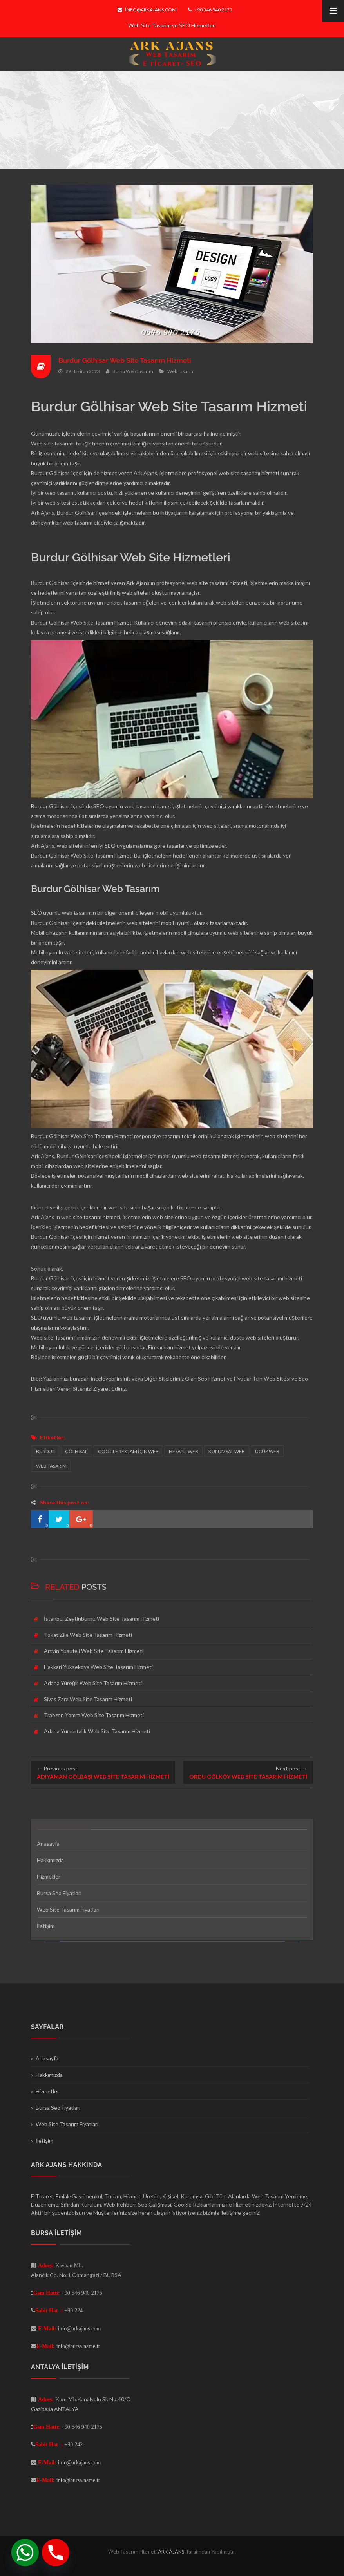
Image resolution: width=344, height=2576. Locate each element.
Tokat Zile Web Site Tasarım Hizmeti (88, 1634)
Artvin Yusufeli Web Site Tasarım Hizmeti (93, 1650)
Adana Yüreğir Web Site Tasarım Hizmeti (93, 1683)
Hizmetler (48, 1876)
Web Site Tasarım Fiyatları (68, 1909)
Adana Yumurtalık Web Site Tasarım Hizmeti (97, 1731)
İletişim (45, 1925)
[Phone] (55, 2552)
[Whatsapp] (25, 2552)
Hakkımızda (50, 1860)
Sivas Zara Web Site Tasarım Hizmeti (88, 1699)
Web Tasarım (181, 371)
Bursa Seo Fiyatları (59, 1893)
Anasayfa (48, 1843)
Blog (36, 1378)
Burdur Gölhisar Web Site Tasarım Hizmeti (127, 360)
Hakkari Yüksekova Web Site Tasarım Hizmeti (98, 1667)
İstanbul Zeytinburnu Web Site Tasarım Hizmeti (101, 1618)
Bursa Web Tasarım (132, 371)
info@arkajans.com (147, 10)
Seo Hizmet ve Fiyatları (225, 1378)
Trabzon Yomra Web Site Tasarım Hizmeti (94, 1715)
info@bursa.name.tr (78, 2346)
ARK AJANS (172, 2552)
